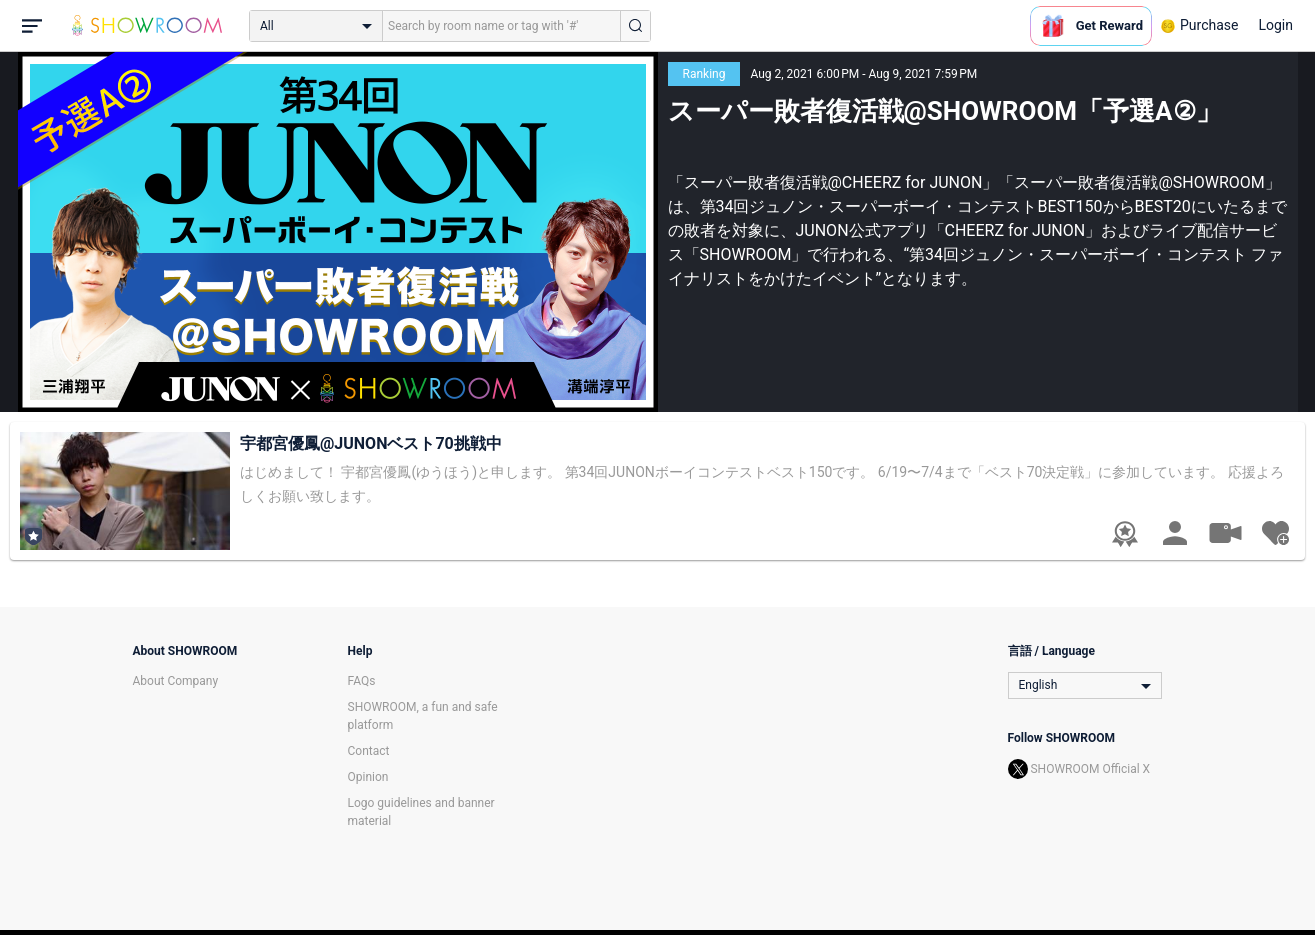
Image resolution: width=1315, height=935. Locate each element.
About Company (176, 681)
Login (1275, 25)
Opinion (368, 777)
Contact (369, 751)
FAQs (362, 681)
